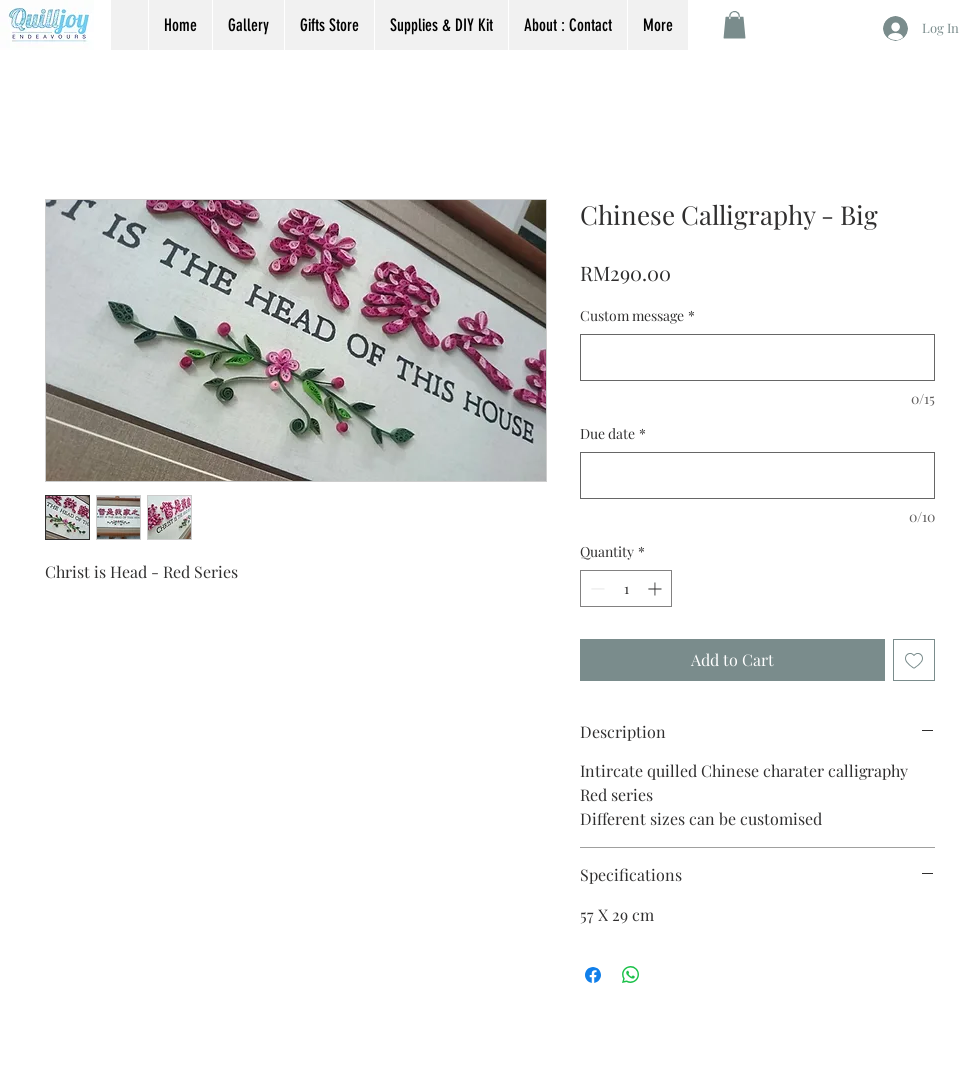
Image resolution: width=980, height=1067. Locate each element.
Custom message (637, 315)
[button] (734, 24)
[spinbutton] (626, 588)
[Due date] (757, 475)
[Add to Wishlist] (914, 660)
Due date (613, 433)
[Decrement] (595, 588)
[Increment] (656, 588)
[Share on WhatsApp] (631, 975)
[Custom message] (757, 357)
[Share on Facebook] (593, 975)
